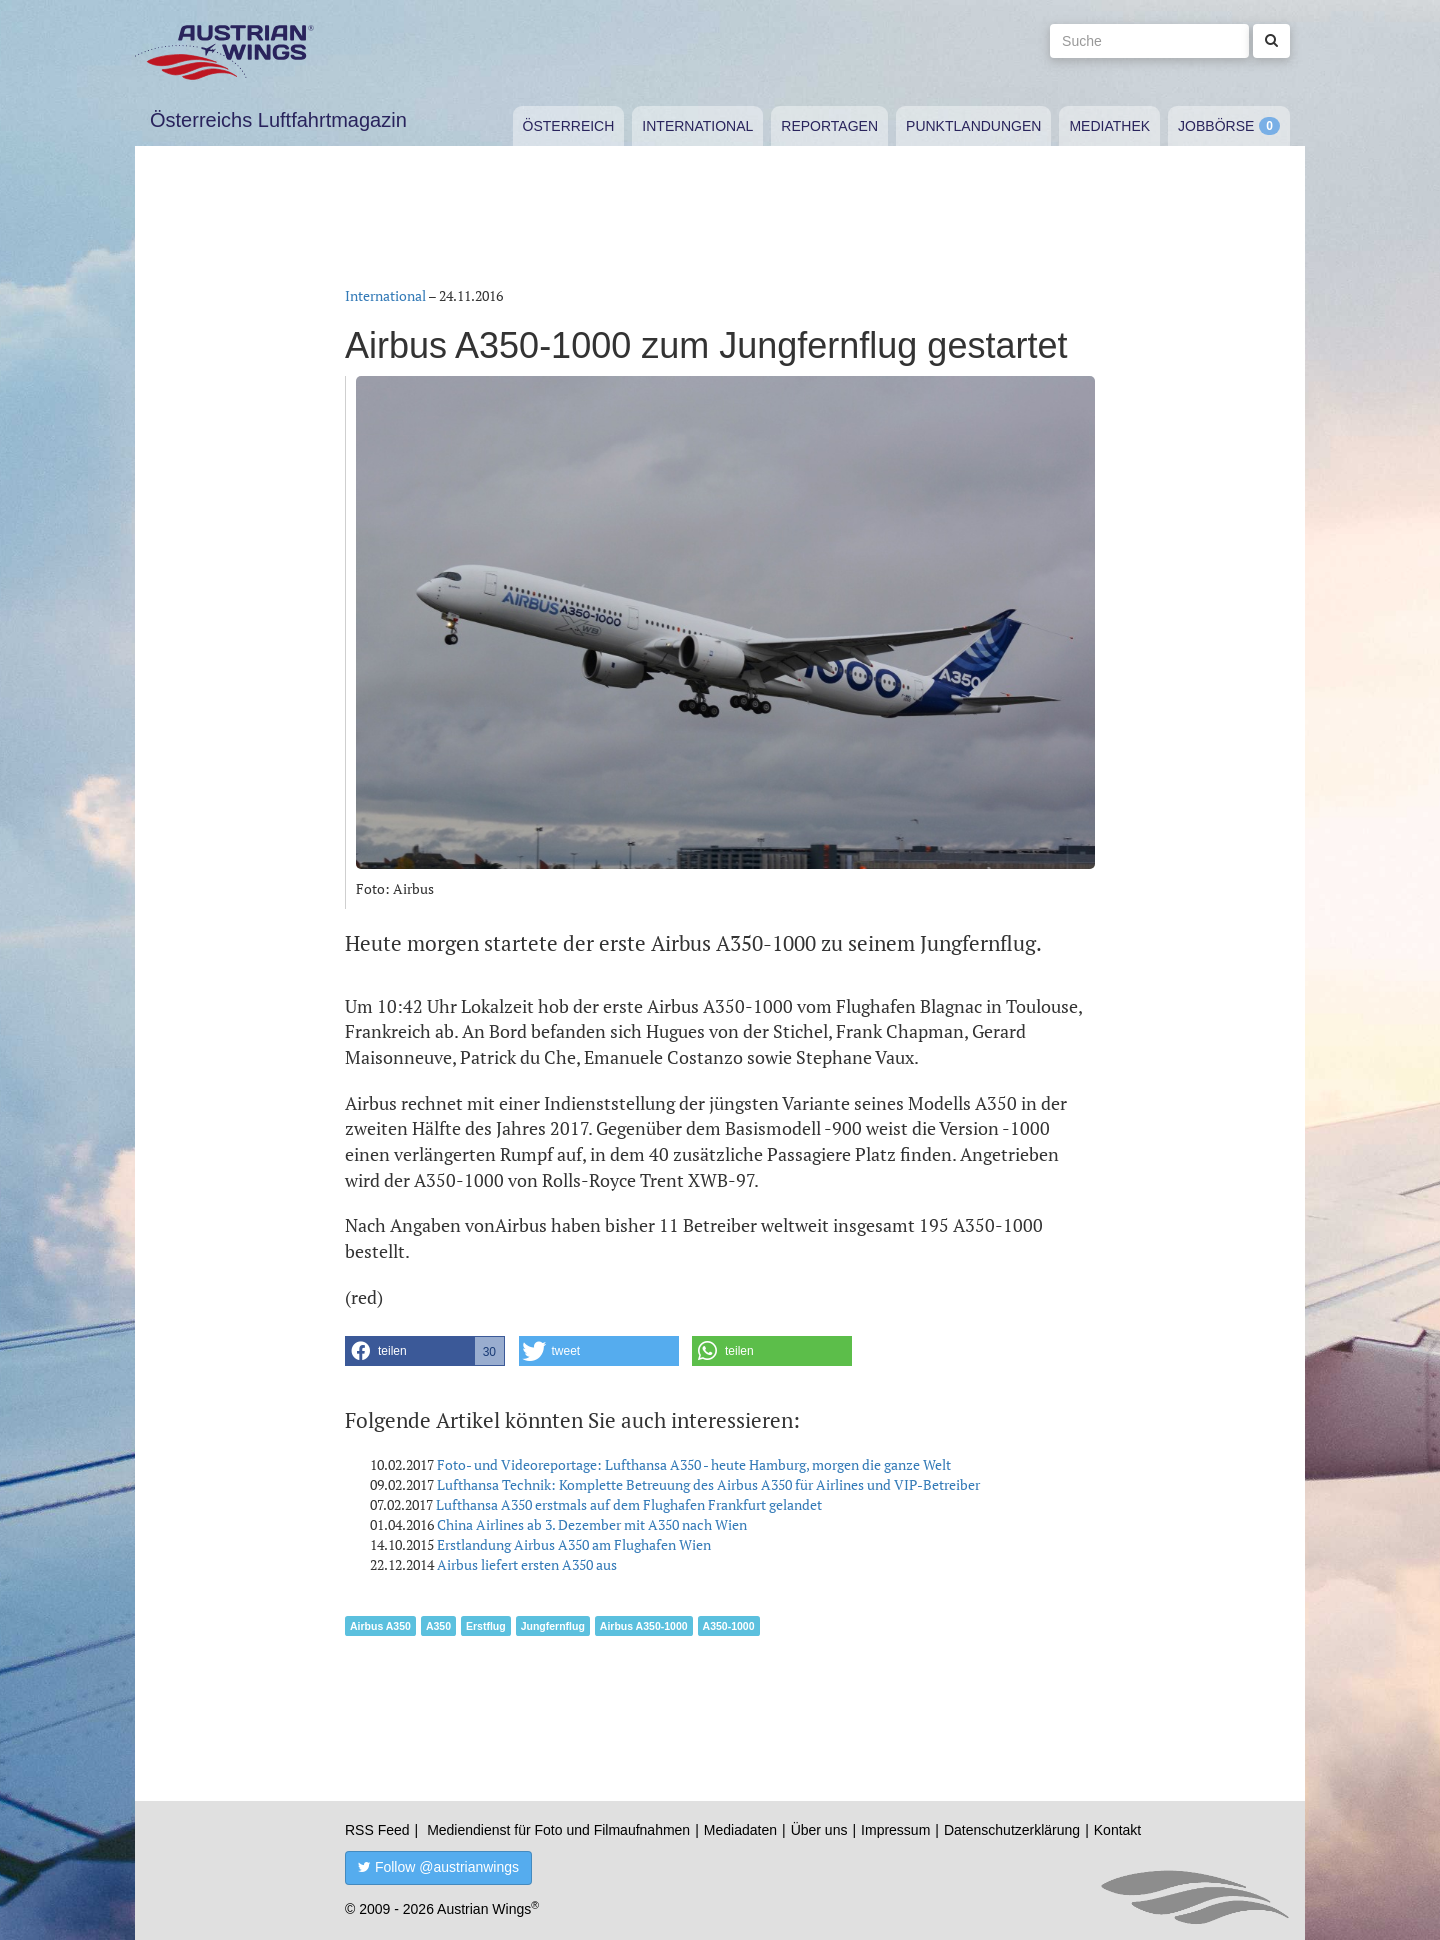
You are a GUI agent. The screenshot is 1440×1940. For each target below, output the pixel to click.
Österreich (569, 126)
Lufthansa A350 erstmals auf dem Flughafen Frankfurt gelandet (629, 1504)
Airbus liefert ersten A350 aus (527, 1564)
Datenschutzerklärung (1012, 1830)
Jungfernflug (553, 1626)
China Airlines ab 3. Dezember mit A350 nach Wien (592, 1524)
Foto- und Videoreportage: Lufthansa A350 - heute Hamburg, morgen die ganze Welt (694, 1464)
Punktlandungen (973, 126)
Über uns (819, 1830)
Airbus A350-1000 (644, 1626)
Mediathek (1109, 126)
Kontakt (1117, 1830)
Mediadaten (740, 1830)
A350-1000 (729, 1626)
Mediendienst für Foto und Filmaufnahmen (558, 1830)
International (697, 126)
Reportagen (829, 126)
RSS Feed (377, 1830)
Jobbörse (1216, 126)
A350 (438, 1626)
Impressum (895, 1830)
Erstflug (486, 1626)
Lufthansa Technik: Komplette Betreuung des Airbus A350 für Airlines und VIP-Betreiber (708, 1484)
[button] (425, 1351)
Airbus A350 (380, 1626)
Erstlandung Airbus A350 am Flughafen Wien (574, 1544)
